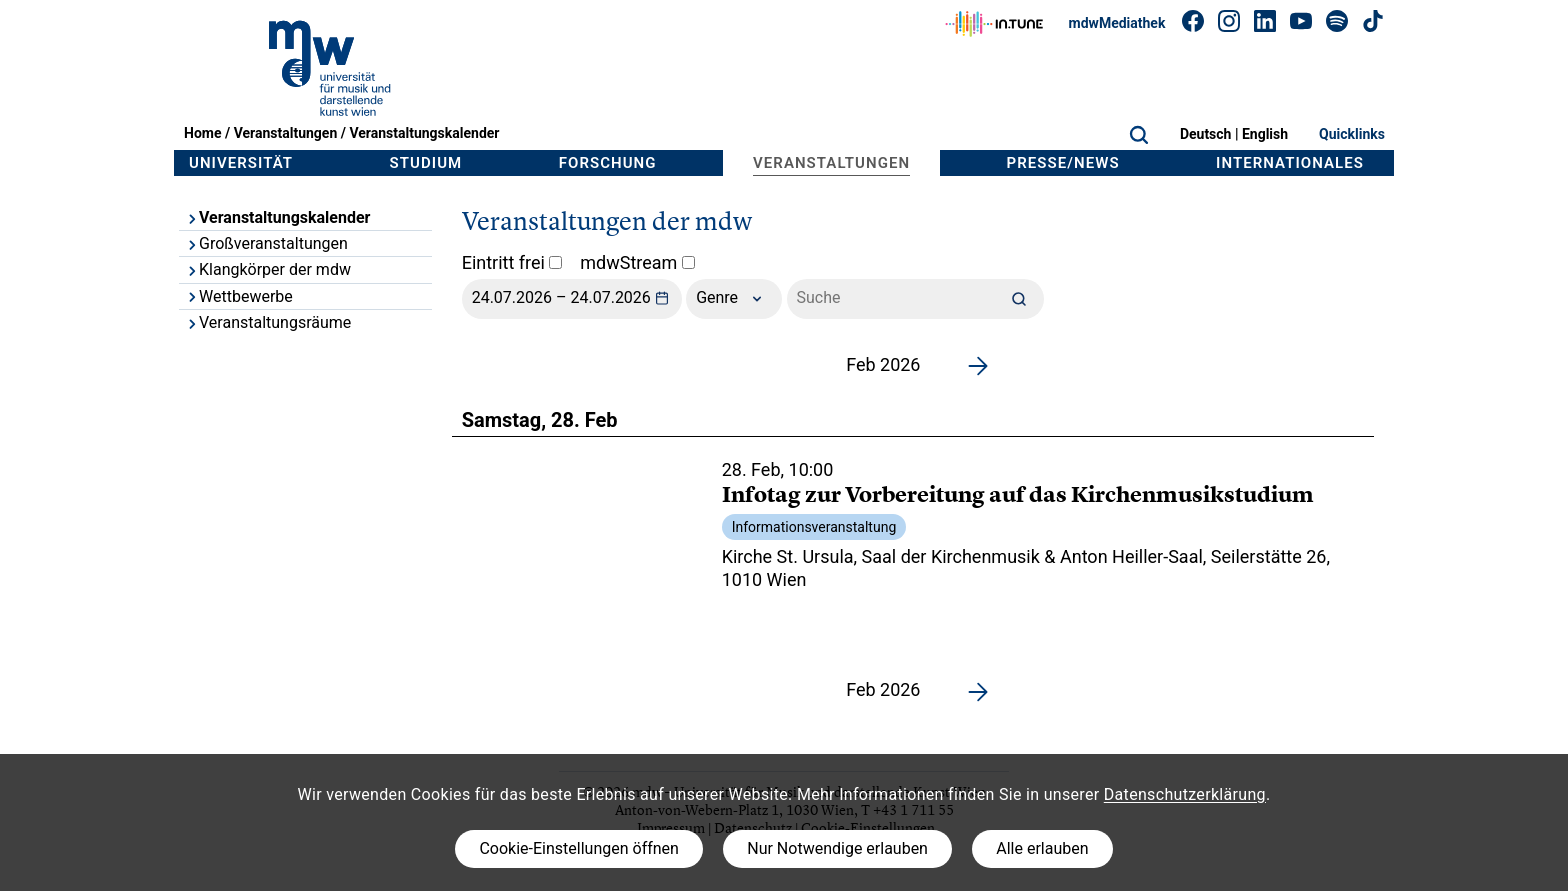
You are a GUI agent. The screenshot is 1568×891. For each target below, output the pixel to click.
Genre (734, 299)
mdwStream (637, 262)
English (1265, 134)
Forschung (608, 163)
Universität (241, 163)
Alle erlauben (1042, 848)
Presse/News (1063, 163)
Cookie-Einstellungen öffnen (578, 848)
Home (202, 133)
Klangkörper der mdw (268, 269)
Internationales (1290, 163)
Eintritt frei (512, 262)
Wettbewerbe (239, 296)
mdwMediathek (1117, 23)
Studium (426, 163)
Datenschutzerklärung (1185, 794)
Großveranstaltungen (266, 243)
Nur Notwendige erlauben (837, 848)
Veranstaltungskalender (424, 133)
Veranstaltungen (286, 133)
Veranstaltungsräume (268, 322)
